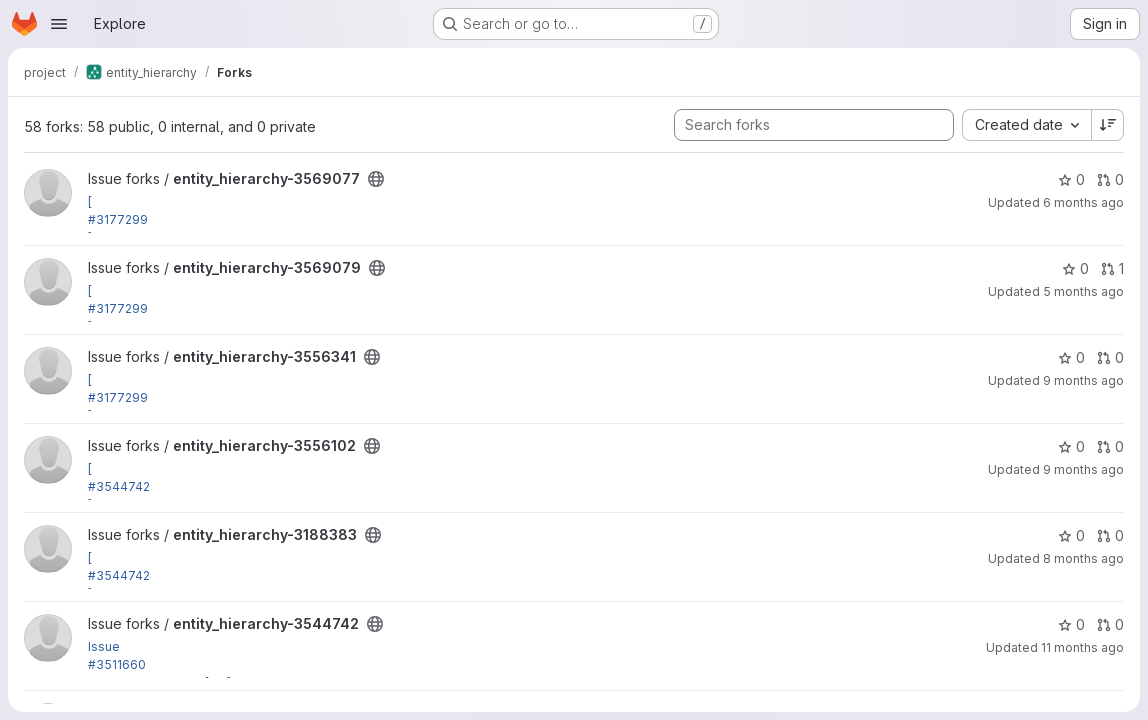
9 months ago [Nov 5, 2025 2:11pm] (1083, 469)
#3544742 (119, 486)
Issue (104, 646)
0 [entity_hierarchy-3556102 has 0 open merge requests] (1110, 446)
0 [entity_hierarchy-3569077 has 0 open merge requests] (1110, 179)
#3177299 (118, 219)
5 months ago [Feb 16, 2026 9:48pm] (1083, 291)
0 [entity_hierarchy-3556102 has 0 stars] (1071, 446)
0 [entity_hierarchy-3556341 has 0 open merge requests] (1110, 357)
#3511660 (117, 664)
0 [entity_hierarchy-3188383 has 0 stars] (1071, 535)
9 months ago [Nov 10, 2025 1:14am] (1083, 380)
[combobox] (1026, 125)
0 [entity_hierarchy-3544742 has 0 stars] (1071, 624)
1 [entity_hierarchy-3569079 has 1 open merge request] (1112, 268)
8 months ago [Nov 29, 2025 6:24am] (1083, 558)
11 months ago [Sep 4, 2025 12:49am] (1082, 647)
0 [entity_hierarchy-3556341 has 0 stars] (1071, 357)
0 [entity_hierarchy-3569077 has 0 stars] (1071, 179)
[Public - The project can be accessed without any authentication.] (376, 179)
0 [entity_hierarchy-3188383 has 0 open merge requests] (1110, 535)
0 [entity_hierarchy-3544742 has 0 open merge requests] (1110, 624)
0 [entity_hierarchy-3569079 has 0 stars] (1075, 268)
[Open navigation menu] (59, 24)
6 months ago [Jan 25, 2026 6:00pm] (1083, 202)
